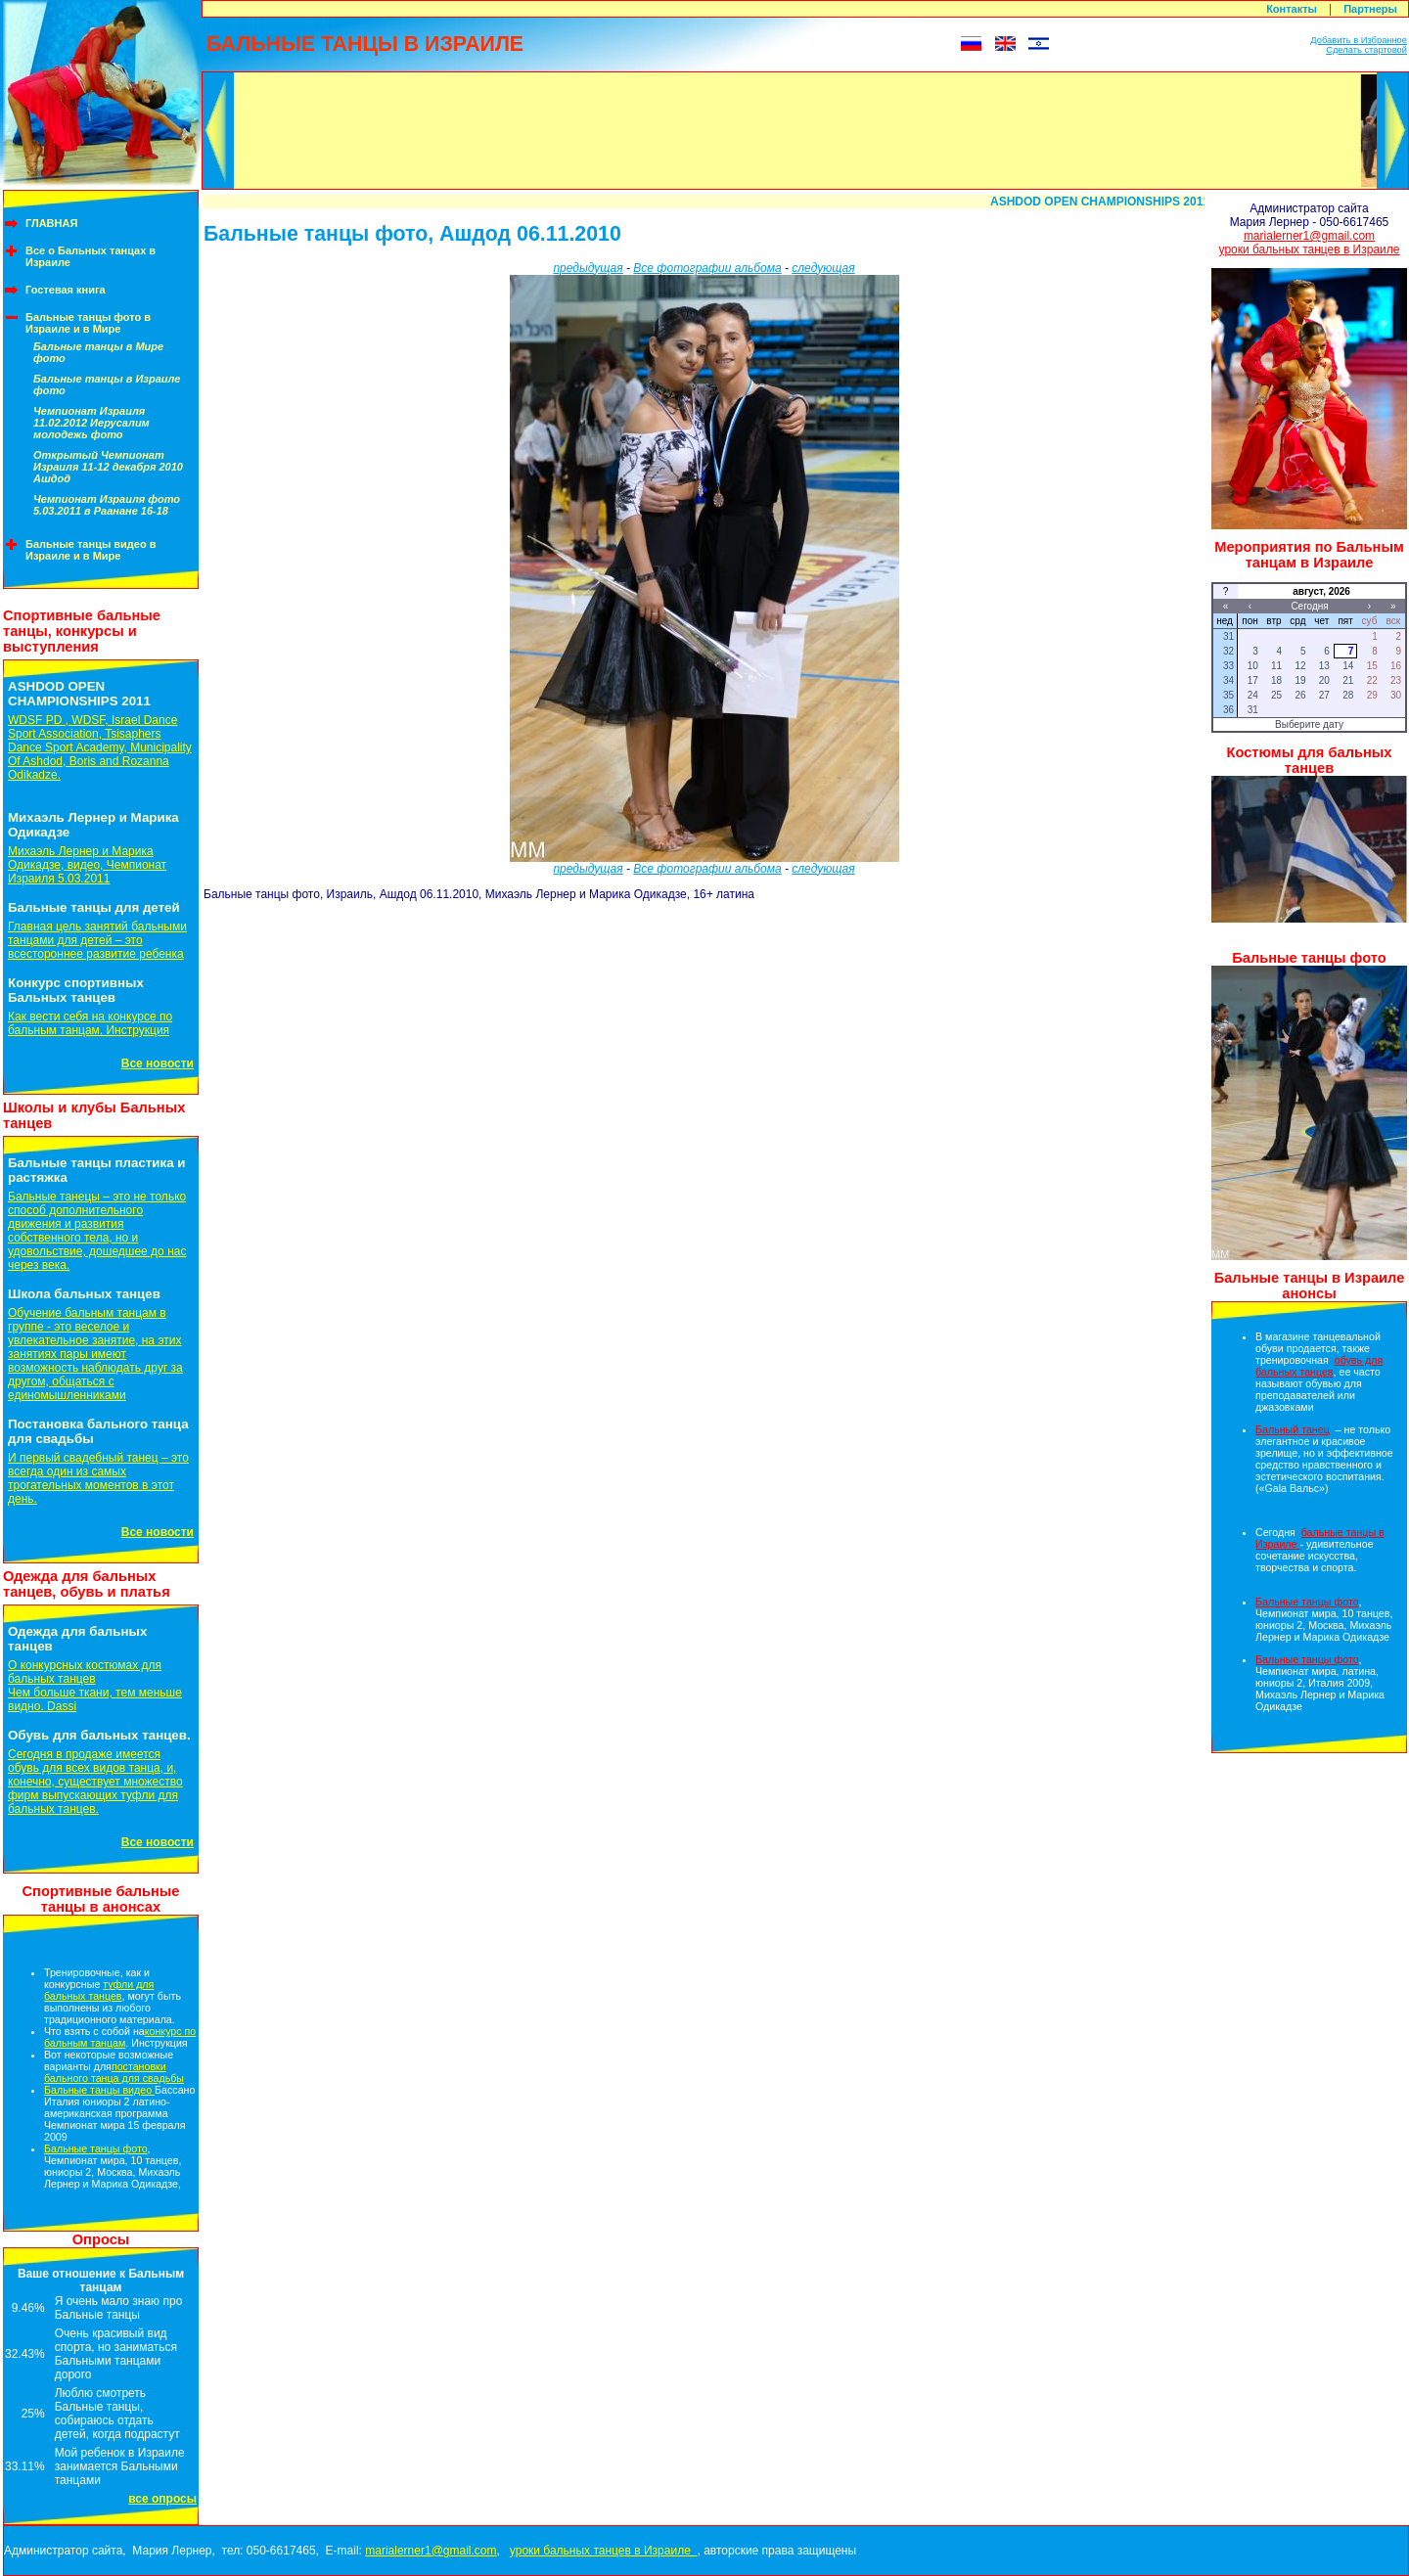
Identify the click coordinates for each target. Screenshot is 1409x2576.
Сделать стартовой (1366, 50)
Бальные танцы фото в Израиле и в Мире (88, 323)
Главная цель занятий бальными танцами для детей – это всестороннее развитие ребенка (97, 940)
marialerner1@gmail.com (1309, 236)
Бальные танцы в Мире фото (98, 352)
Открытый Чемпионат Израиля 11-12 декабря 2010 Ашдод (108, 466)
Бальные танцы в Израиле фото (106, 384)
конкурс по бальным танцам (120, 2037)
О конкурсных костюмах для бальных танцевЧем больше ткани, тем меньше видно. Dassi (95, 1685)
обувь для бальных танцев (1319, 1366)
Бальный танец (1292, 1429)
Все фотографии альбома (707, 268)
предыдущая (587, 268)
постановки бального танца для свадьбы (114, 2072)
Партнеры (1370, 9)
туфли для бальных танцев (99, 1990)
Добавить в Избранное (1358, 40)
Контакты (1291, 9)
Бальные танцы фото (96, 2148)
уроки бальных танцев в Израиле (1309, 249)
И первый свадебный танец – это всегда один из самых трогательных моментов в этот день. (98, 1478)
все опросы (162, 2499)
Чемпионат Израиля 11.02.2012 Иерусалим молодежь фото (91, 422)
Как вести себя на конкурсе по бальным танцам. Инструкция (90, 1023)
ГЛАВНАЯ (51, 223)
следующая (823, 268)
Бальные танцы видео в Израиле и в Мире (91, 550)
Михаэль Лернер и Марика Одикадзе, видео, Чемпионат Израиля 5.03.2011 (87, 864)
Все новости (157, 1063)
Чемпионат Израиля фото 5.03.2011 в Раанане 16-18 (106, 505)
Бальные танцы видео (99, 2090)
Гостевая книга (65, 289)
